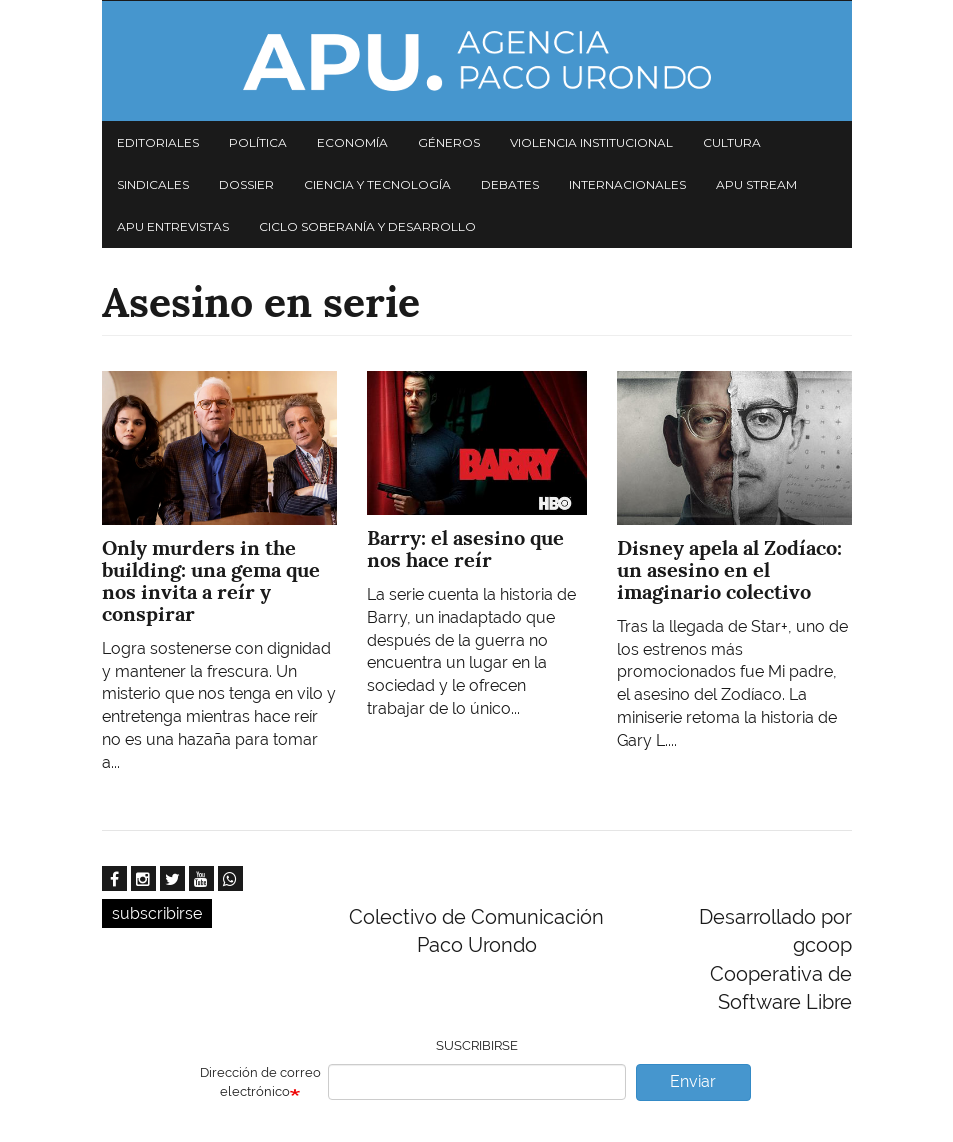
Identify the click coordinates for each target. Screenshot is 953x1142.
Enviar (693, 1081)
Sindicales (153, 184)
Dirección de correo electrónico (260, 1082)
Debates (510, 184)
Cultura (732, 142)
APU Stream (756, 184)
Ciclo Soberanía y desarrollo (367, 226)
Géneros (449, 142)
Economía (352, 142)
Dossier (246, 184)
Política (258, 142)
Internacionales (627, 184)
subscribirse (157, 913)
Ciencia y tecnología (377, 184)
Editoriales (158, 142)
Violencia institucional (591, 142)
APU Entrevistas (173, 226)
